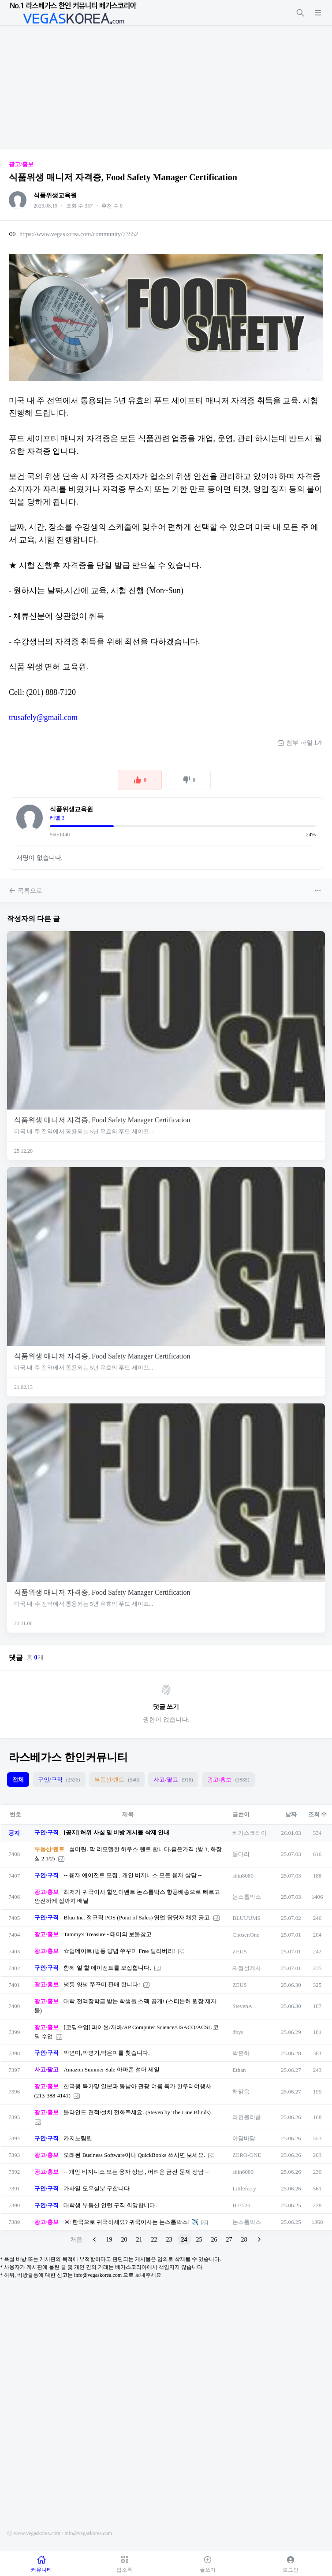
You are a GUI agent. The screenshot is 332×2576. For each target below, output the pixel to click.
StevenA (242, 2006)
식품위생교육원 (55, 195)
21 (139, 2239)
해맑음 (241, 2091)
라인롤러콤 (246, 2117)
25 (199, 2239)
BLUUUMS (246, 1918)
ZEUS (239, 1951)
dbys (237, 2032)
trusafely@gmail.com (43, 717)
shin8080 (243, 1875)
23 (169, 2239)
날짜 (291, 1814)
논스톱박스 (246, 1897)
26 (214, 2239)
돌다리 (241, 1854)
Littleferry (244, 2188)
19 (109, 2239)
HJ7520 (241, 2205)
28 (244, 2239)
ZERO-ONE (246, 2155)
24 (184, 2239)
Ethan (239, 2070)
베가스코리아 (249, 1833)
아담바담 (243, 2138)
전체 (18, 1779)
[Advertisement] (166, 87)
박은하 (241, 2053)
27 (229, 2239)
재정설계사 (246, 1968)
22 (154, 2239)
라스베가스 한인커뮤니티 (68, 1757)
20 (124, 2239)
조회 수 (317, 1814)
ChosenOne (245, 1935)
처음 (76, 2239)
